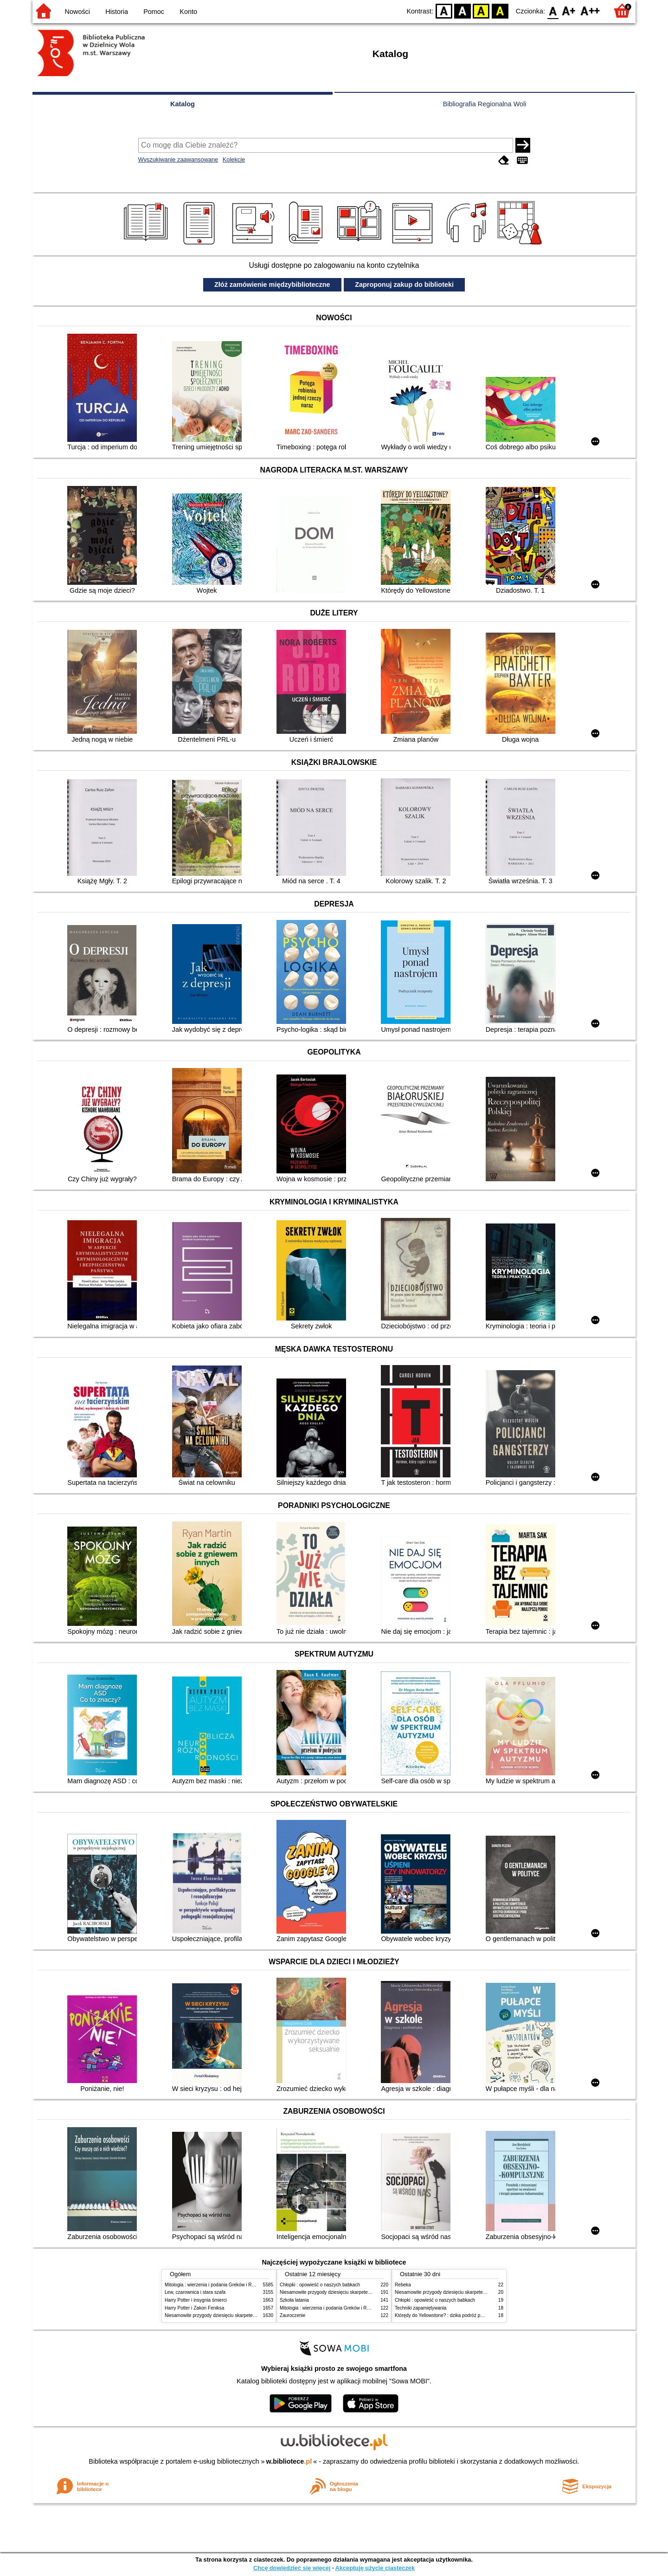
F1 (569, 10)
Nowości (77, 11)
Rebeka (403, 2284)
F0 (552, 10)
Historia (116, 11)
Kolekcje (234, 159)
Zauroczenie (292, 2315)
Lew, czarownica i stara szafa (195, 2292)
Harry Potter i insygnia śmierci (196, 2300)
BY (500, 10)
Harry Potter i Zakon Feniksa (194, 2308)
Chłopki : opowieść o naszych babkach (320, 2284)
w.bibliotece (289, 2461)
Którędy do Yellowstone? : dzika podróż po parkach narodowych (461, 2315)
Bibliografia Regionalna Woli (485, 104)
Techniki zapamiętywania (420, 2308)
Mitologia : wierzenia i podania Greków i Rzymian (216, 2284)
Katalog (182, 104)
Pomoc (153, 11)
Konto (188, 11)
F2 (590, 10)
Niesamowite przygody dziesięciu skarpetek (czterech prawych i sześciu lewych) (248, 2315)
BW (462, 10)
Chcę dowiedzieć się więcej (291, 2567)
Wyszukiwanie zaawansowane (178, 159)
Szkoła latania (294, 2300)
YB (481, 10)
